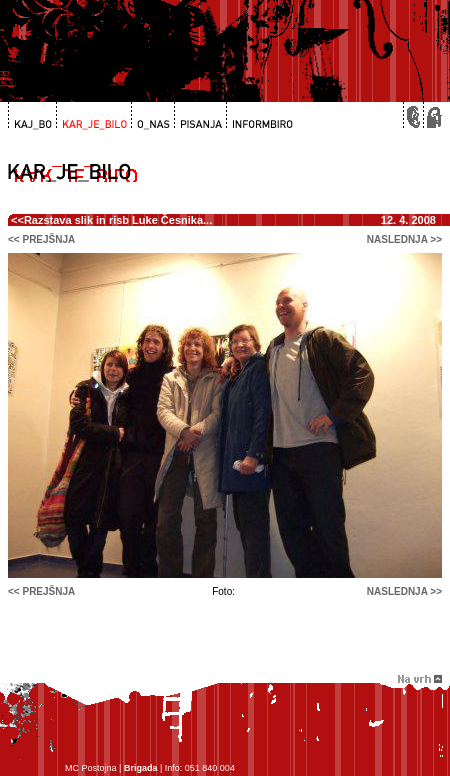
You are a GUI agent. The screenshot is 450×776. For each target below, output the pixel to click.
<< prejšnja (41, 239)
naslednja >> (404, 239)
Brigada (141, 768)
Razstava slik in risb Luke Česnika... (118, 220)
